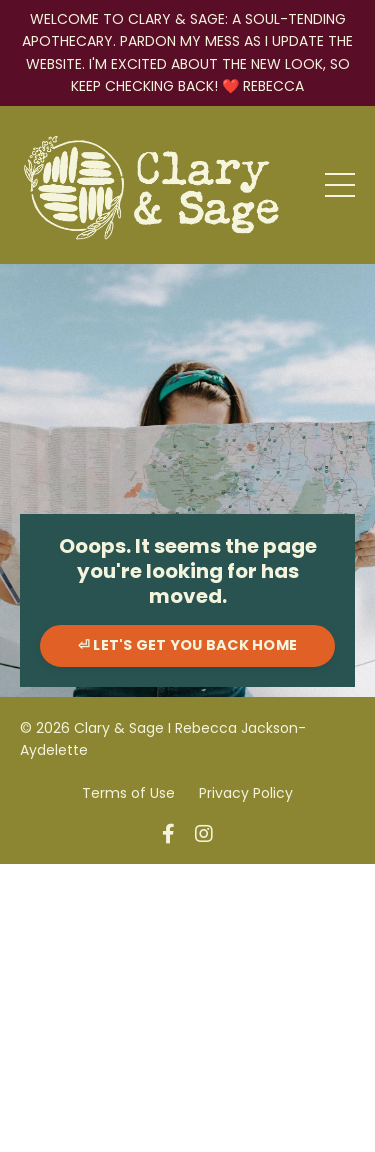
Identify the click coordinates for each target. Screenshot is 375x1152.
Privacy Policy (246, 793)
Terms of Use (128, 793)
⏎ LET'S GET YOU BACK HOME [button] (187, 645)
